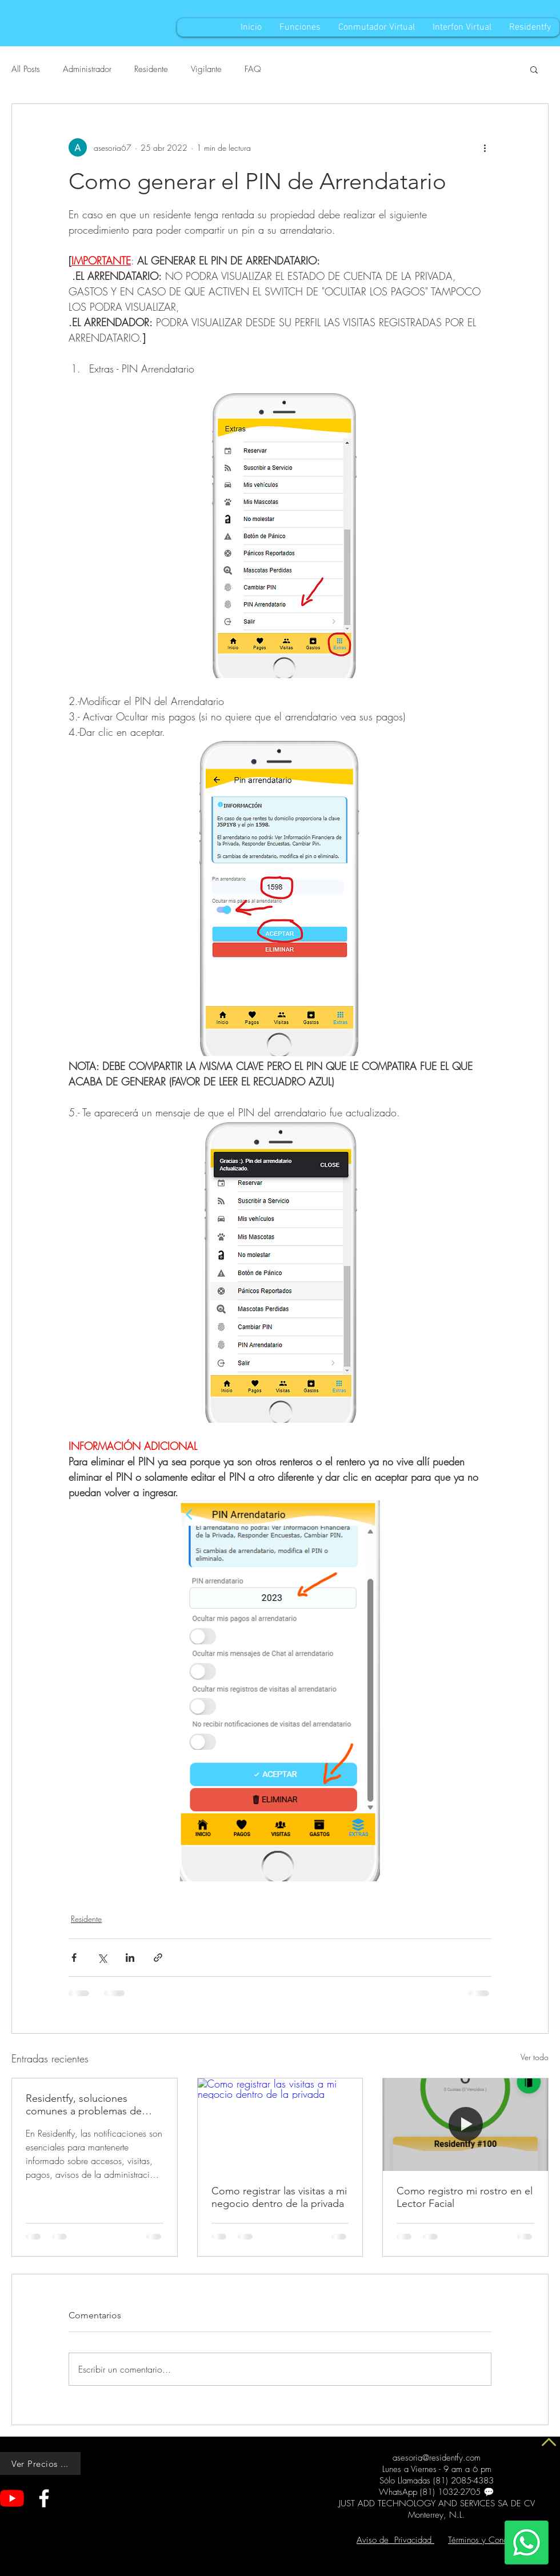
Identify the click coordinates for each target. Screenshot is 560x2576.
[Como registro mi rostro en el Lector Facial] (465, 2124)
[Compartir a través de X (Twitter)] (102, 1957)
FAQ (253, 69)
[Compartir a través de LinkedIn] (130, 1957)
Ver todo (535, 2057)
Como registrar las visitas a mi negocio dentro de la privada (279, 2197)
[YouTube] (12, 2498)
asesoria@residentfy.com (437, 2457)
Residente (151, 69)
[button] (534, 69)
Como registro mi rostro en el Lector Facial (465, 2197)
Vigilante (206, 69)
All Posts (25, 69)
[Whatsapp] (527, 2543)
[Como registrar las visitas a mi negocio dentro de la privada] (280, 2124)
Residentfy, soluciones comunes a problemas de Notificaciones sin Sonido (84, 2104)
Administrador (87, 69)
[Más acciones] (484, 147)
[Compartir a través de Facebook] (74, 1957)
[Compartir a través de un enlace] (158, 1957)
